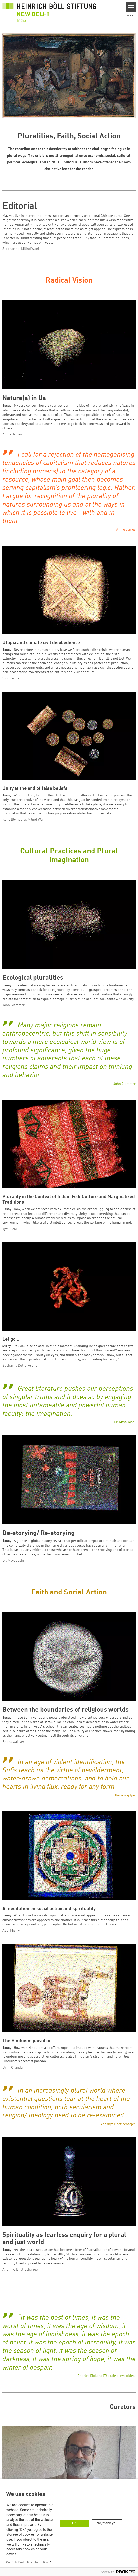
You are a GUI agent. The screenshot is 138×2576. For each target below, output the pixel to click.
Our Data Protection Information (27, 2562)
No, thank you (107, 2523)
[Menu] (131, 7)
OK (74, 2523)
